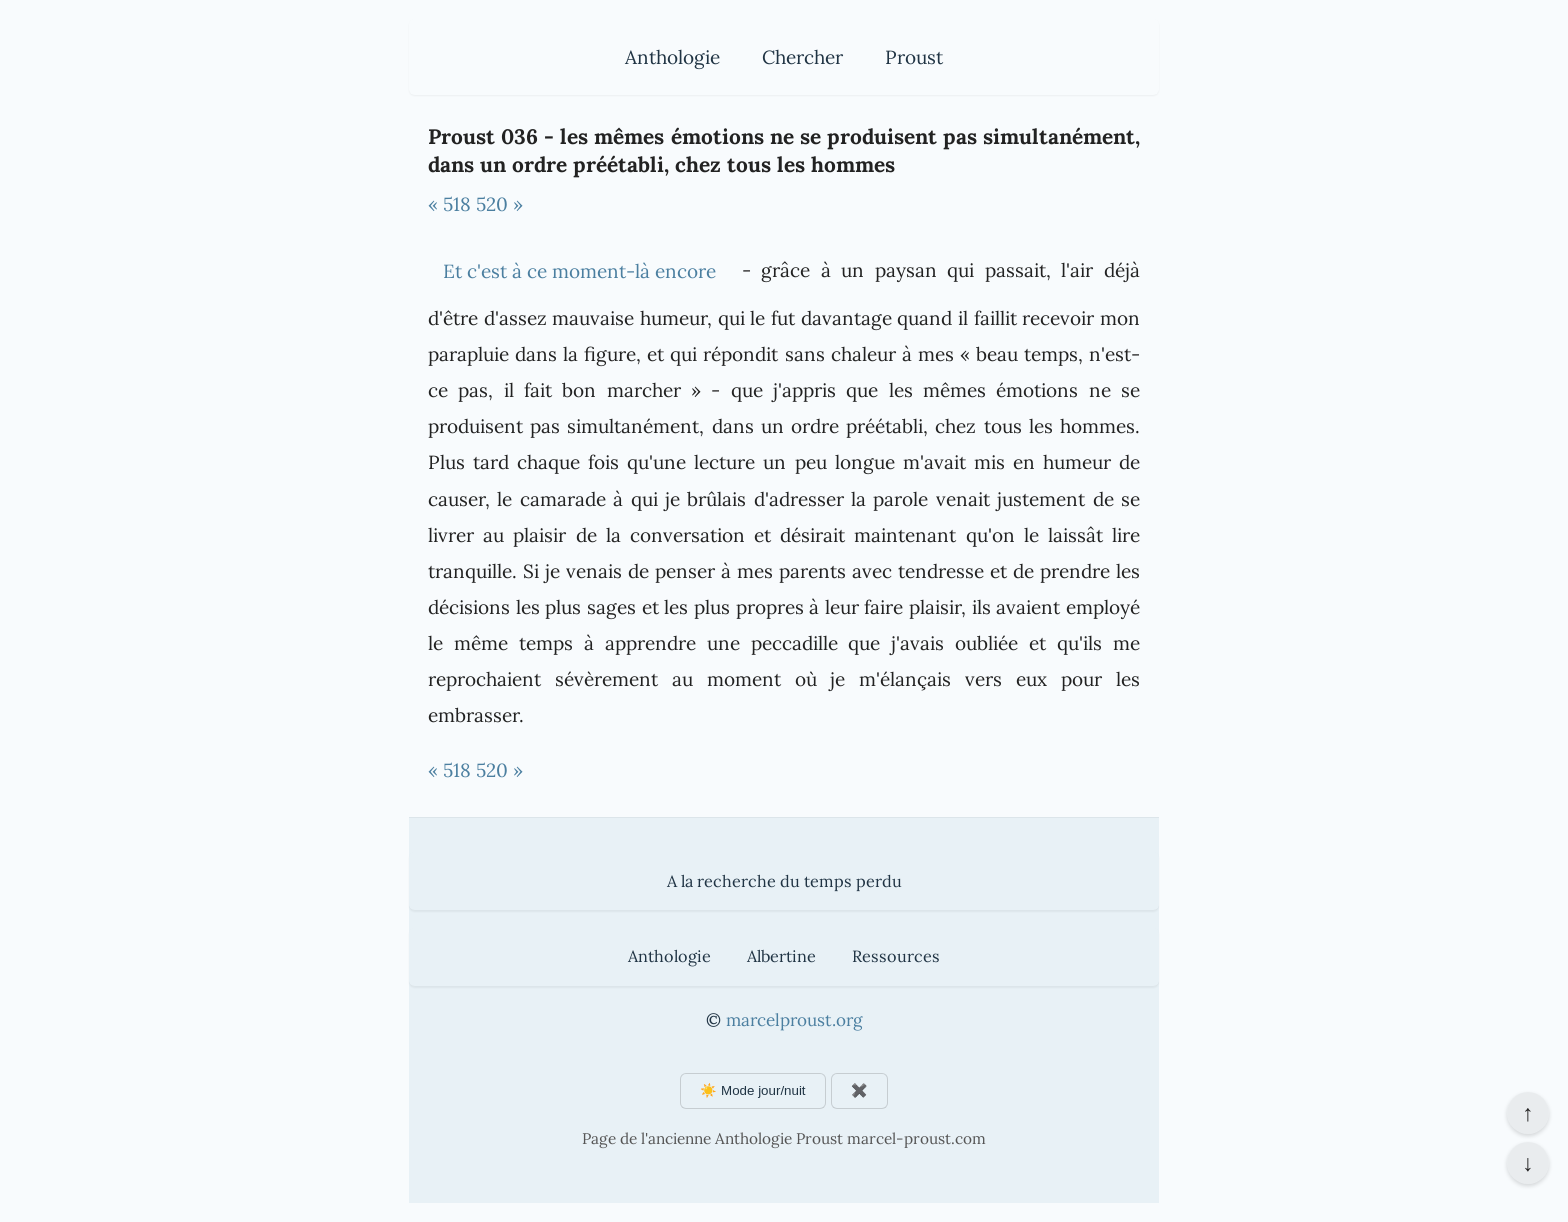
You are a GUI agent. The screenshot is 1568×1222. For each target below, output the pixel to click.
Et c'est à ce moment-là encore (579, 271)
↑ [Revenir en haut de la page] (1527, 1113)
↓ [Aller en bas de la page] (1527, 1163)
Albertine (781, 956)
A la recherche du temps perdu (784, 881)
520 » (499, 204)
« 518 (449, 204)
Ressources (896, 956)
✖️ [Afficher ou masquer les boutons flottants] (859, 1090)
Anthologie (672, 57)
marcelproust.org (794, 1020)
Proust (914, 57)
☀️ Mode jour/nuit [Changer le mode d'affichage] (752, 1090)
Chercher (802, 57)
